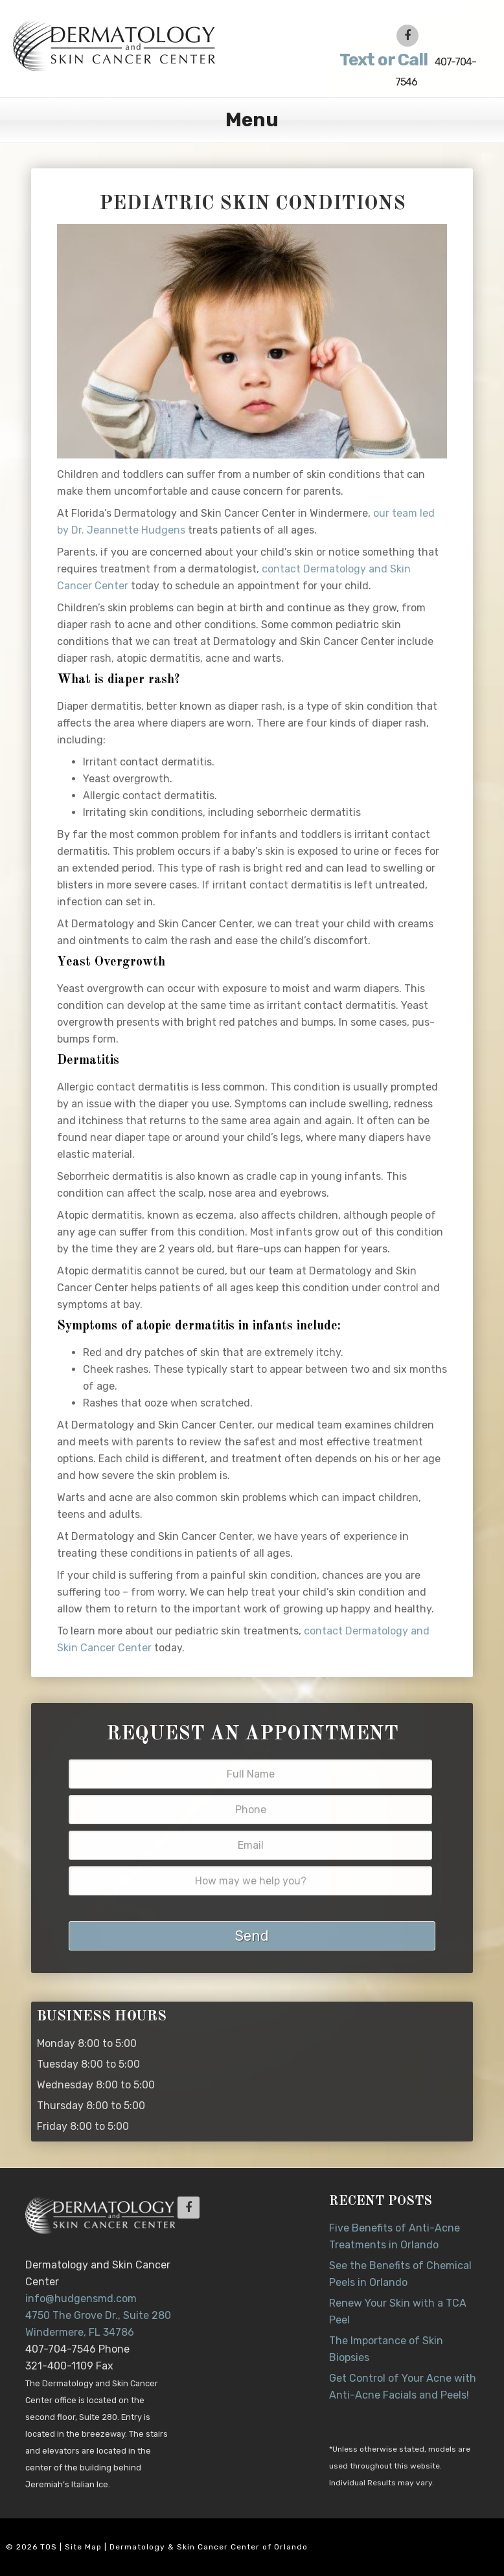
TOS (48, 2546)
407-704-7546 (406, 69)
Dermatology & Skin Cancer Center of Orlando (208, 2546)
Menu (252, 119)
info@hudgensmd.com (81, 2298)
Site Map (83, 2546)
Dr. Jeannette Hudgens (141, 45)
